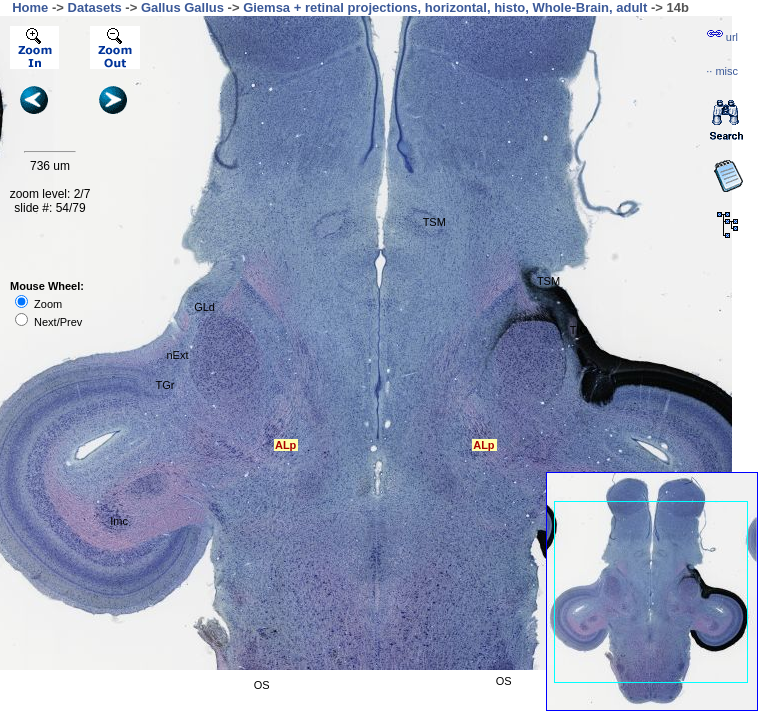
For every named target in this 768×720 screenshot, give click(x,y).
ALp (483, 445)
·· (722, 71)
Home (30, 7)
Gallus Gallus (182, 7)
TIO (579, 330)
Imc (119, 521)
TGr (165, 385)
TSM (548, 281)
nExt (177, 355)
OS (262, 685)
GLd (204, 307)
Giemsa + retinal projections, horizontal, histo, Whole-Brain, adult (445, 7)
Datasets (95, 7)
